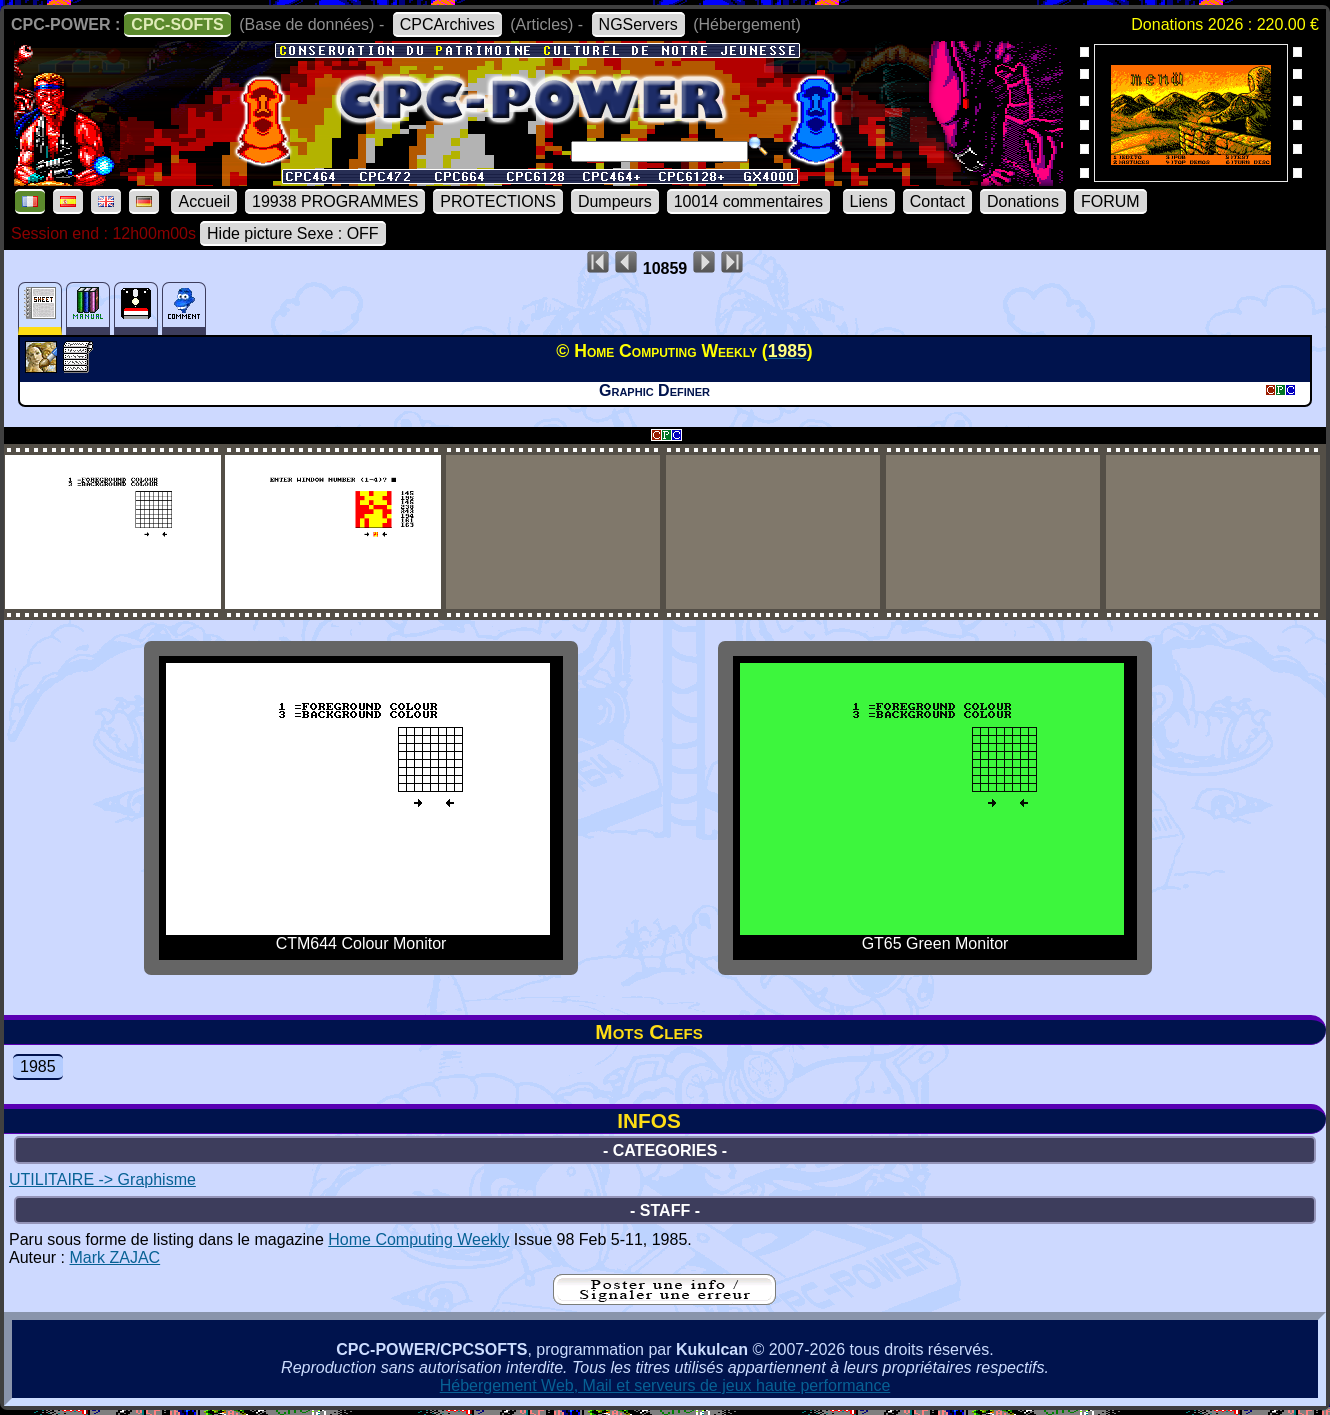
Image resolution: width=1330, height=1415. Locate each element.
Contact (937, 201)
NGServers (638, 24)
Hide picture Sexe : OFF (293, 233)
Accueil (204, 201)
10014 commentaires (748, 201)
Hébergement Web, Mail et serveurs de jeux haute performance (665, 1385)
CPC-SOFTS (177, 24)
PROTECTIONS (498, 201)
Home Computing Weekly (418, 1239)
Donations (1023, 201)
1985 (38, 1066)
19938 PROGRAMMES (335, 201)
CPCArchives (447, 24)
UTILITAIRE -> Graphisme (102, 1179)
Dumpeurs (615, 201)
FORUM (1110, 201)
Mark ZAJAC (114, 1257)
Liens (869, 201)
